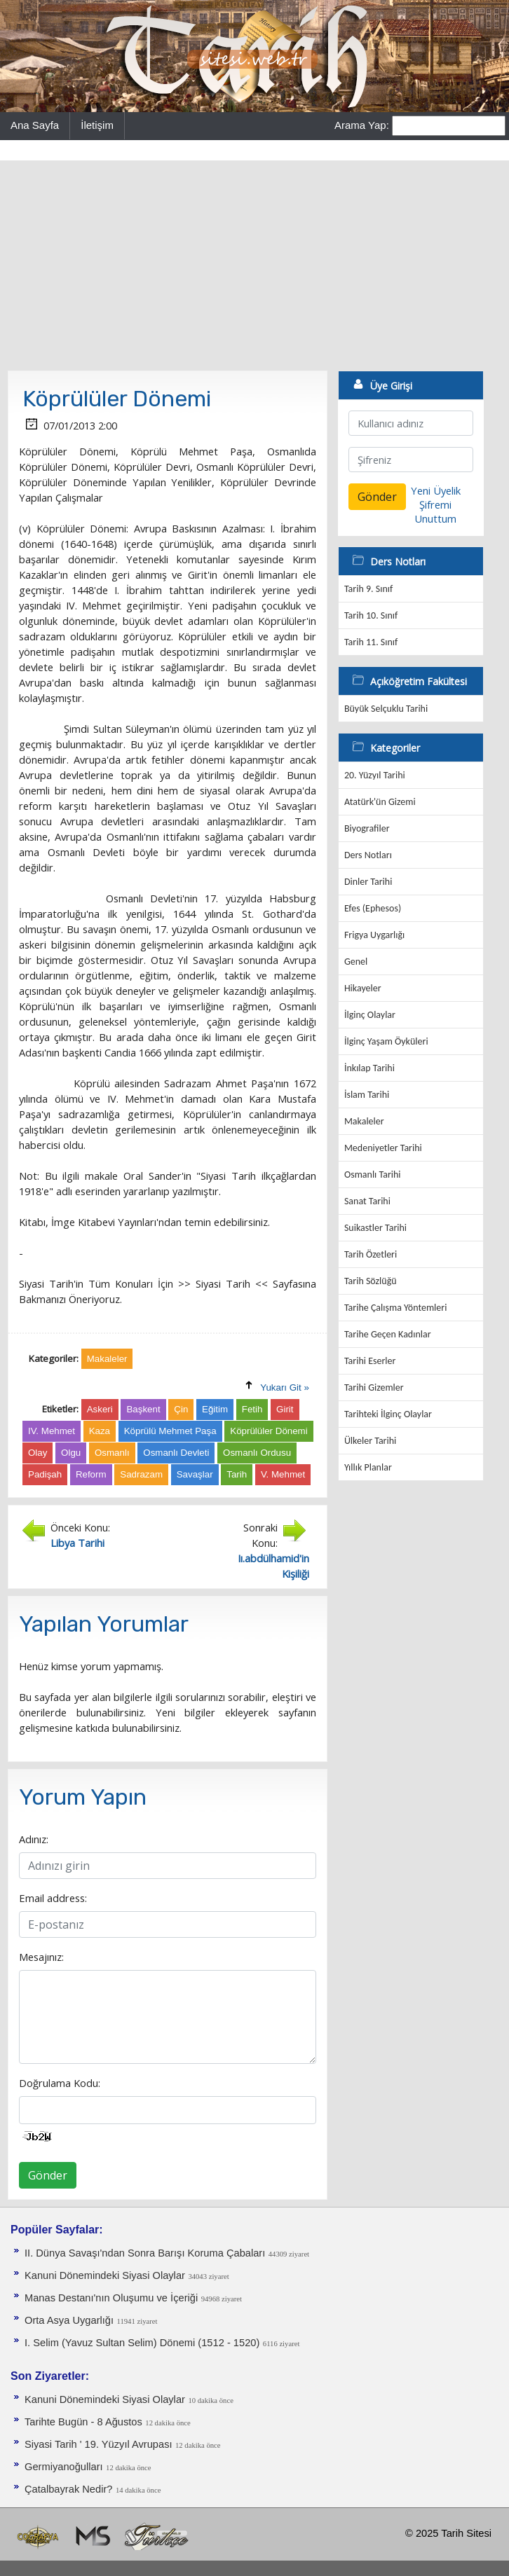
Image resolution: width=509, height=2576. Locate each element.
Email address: (53, 1898)
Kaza (99, 1431)
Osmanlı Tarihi (372, 1174)
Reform (91, 1474)
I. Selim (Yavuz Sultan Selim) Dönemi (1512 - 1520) (142, 2342)
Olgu (71, 1452)
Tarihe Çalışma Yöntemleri (395, 1308)
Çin (181, 1409)
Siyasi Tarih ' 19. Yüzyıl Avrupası (98, 2444)
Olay (37, 1452)
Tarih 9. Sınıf (368, 589)
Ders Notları (368, 855)
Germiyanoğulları (64, 2466)
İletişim (97, 125)
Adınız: (33, 1839)
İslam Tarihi (366, 1095)
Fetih (252, 1409)
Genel (355, 961)
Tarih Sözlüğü (370, 1281)
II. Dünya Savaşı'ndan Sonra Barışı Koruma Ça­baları (145, 2253)
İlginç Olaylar (369, 1015)
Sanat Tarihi (367, 1201)
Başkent (143, 1409)
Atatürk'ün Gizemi (380, 802)
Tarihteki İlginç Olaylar (388, 1414)
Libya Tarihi (77, 1543)
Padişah (45, 1474)
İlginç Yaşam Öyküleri (386, 1041)
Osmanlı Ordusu (257, 1452)
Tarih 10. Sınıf (371, 615)
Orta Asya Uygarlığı (69, 2320)
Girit (284, 1409)
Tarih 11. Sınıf (371, 642)
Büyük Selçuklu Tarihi (386, 709)
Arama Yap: (361, 125)
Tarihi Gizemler (374, 1387)
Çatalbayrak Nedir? (68, 2489)
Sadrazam (141, 1474)
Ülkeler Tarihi (370, 1441)
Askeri (100, 1409)
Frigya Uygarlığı (374, 935)
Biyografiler (367, 828)
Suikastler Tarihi (375, 1228)
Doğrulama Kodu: (59, 2083)
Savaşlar (195, 1474)
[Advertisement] (254, 265)
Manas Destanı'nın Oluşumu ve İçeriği (111, 2297)
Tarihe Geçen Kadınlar (387, 1334)
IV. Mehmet (51, 1431)
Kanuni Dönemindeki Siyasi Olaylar (105, 2275)
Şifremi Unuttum (435, 511)
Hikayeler (362, 988)
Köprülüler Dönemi (268, 1431)
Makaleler (364, 1121)
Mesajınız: (41, 1957)
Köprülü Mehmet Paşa (170, 1431)
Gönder (47, 2175)
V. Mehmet (283, 1474)
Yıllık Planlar (368, 1467)
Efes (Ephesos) (372, 908)
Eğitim (215, 1409)
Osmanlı (112, 1452)
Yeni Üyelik (436, 490)
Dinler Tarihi (368, 882)
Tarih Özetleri (370, 1254)
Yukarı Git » (284, 1387)
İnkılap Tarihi (369, 1068)
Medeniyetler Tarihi (383, 1148)
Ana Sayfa (35, 125)
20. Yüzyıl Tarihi (374, 775)
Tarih (236, 1474)
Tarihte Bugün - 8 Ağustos (83, 2421)
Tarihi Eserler (369, 1361)
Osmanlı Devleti (176, 1452)
